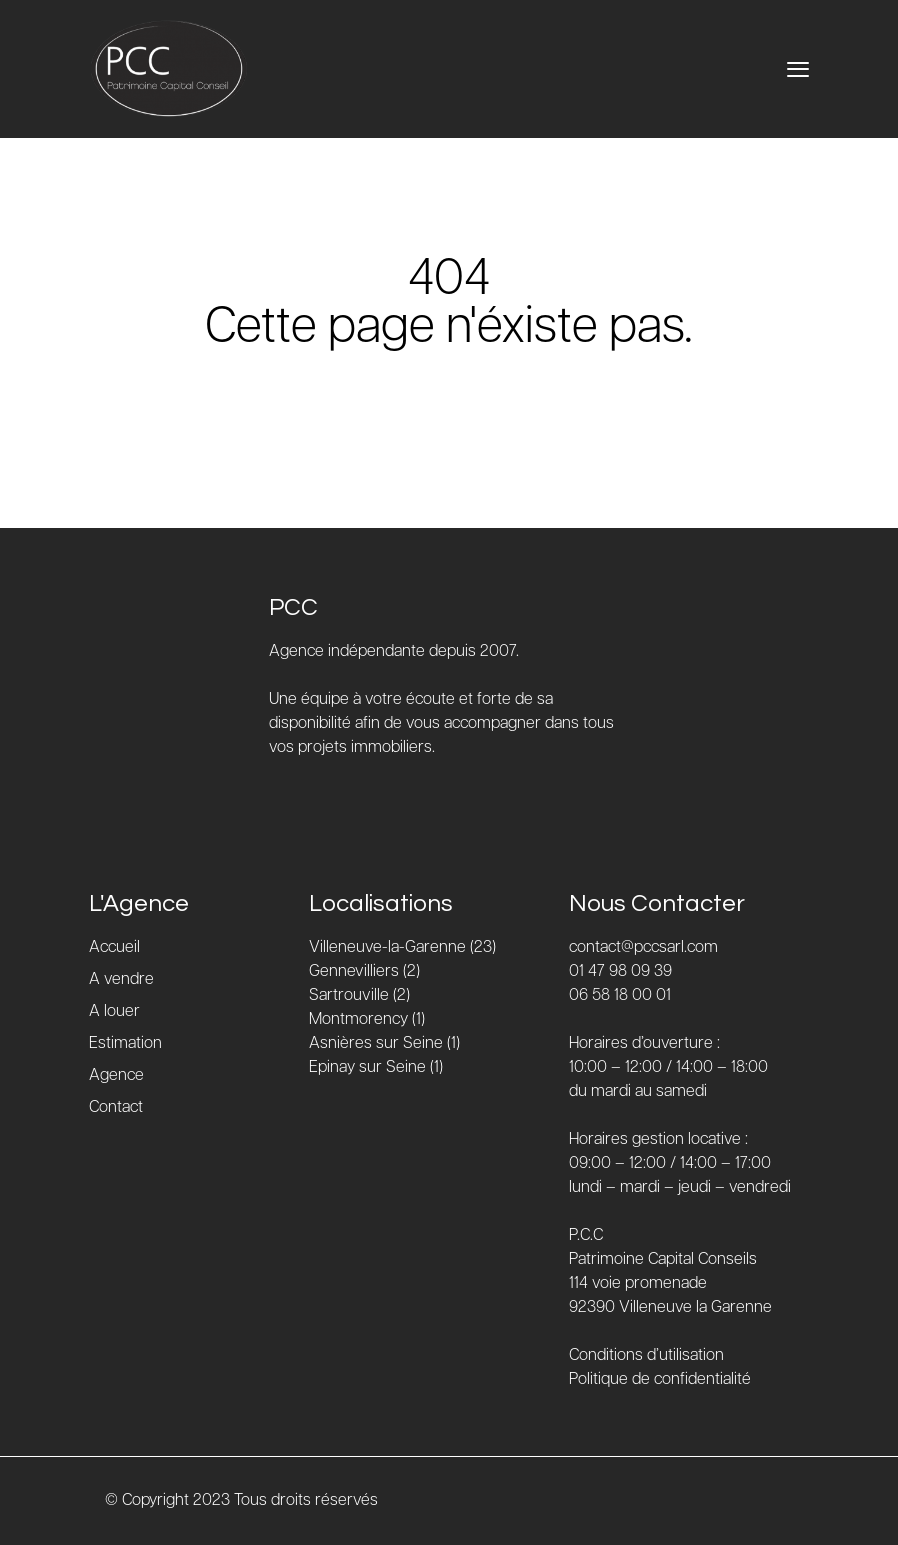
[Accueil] (169, 69)
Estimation (125, 1043)
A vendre (121, 979)
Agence (116, 1075)
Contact (116, 1107)
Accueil (114, 947)
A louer (114, 1011)
